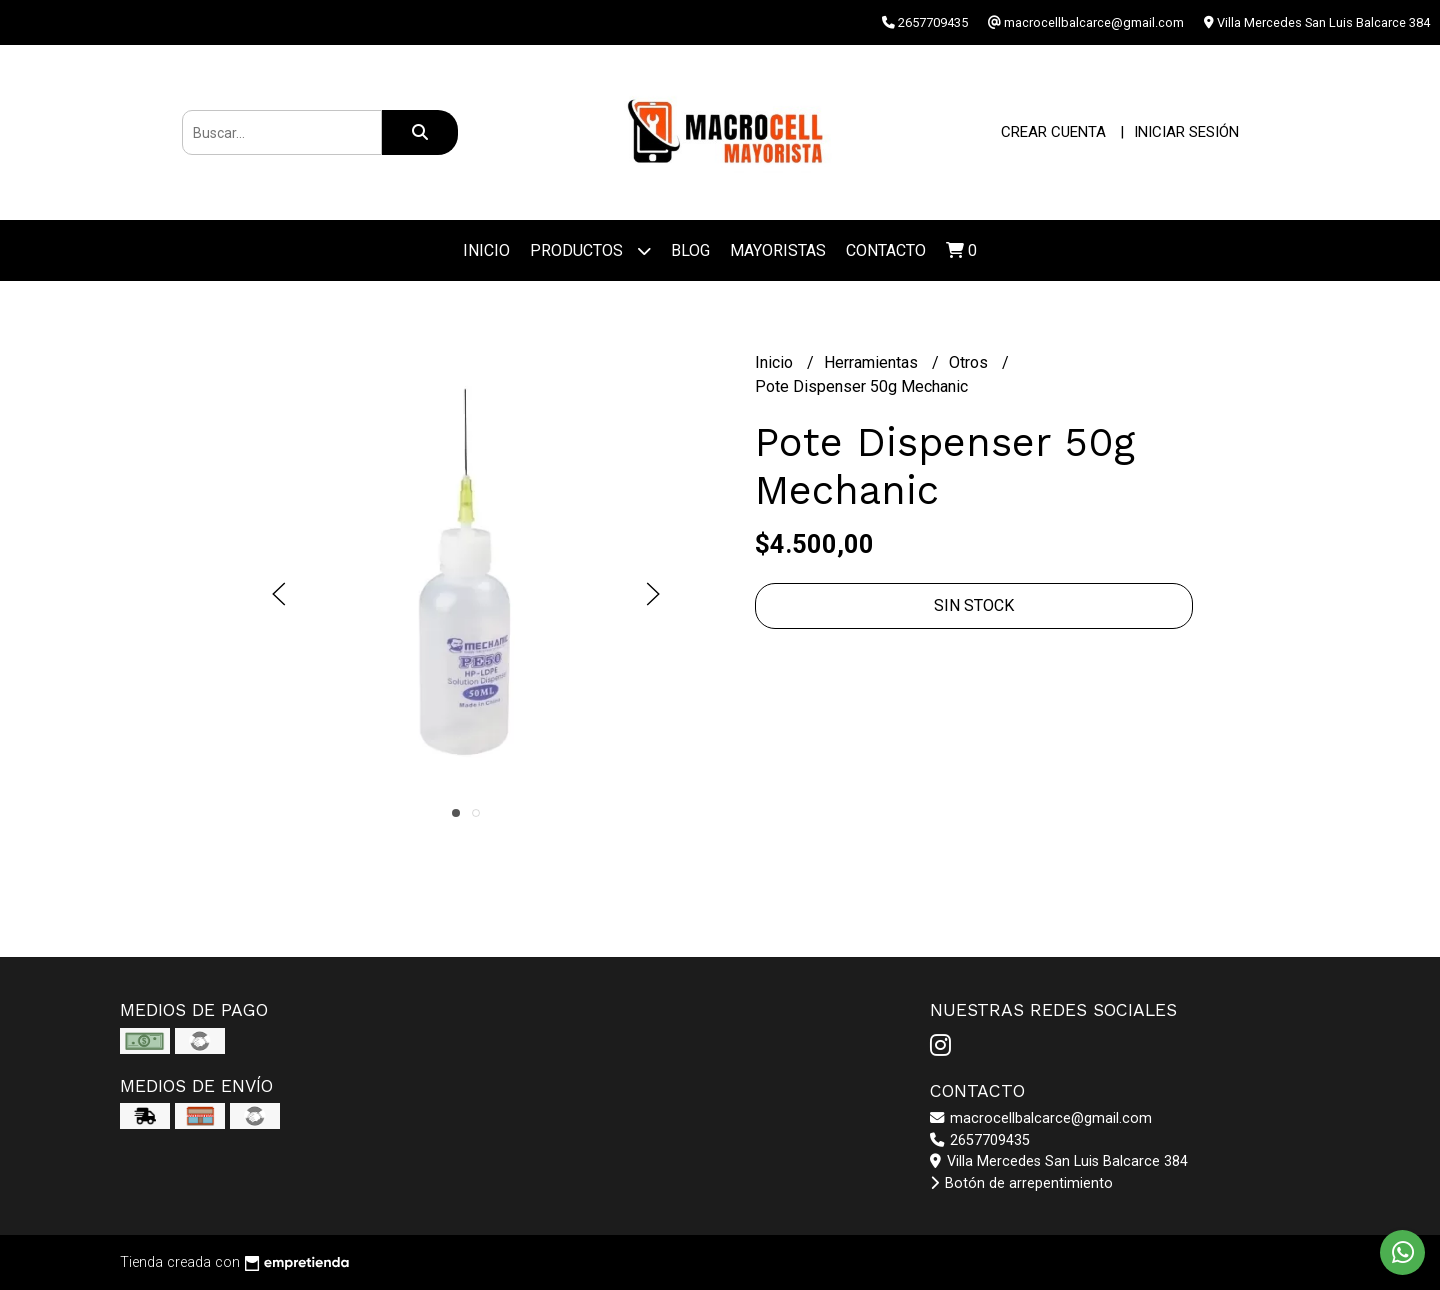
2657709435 (980, 1140)
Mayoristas (778, 250)
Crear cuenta (1053, 132)
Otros (970, 362)
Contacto (886, 250)
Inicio (486, 250)
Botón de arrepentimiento (1021, 1183)
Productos (590, 250)
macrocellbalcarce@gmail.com (1041, 1118)
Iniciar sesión (1186, 132)
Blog (690, 250)
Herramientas (873, 362)
